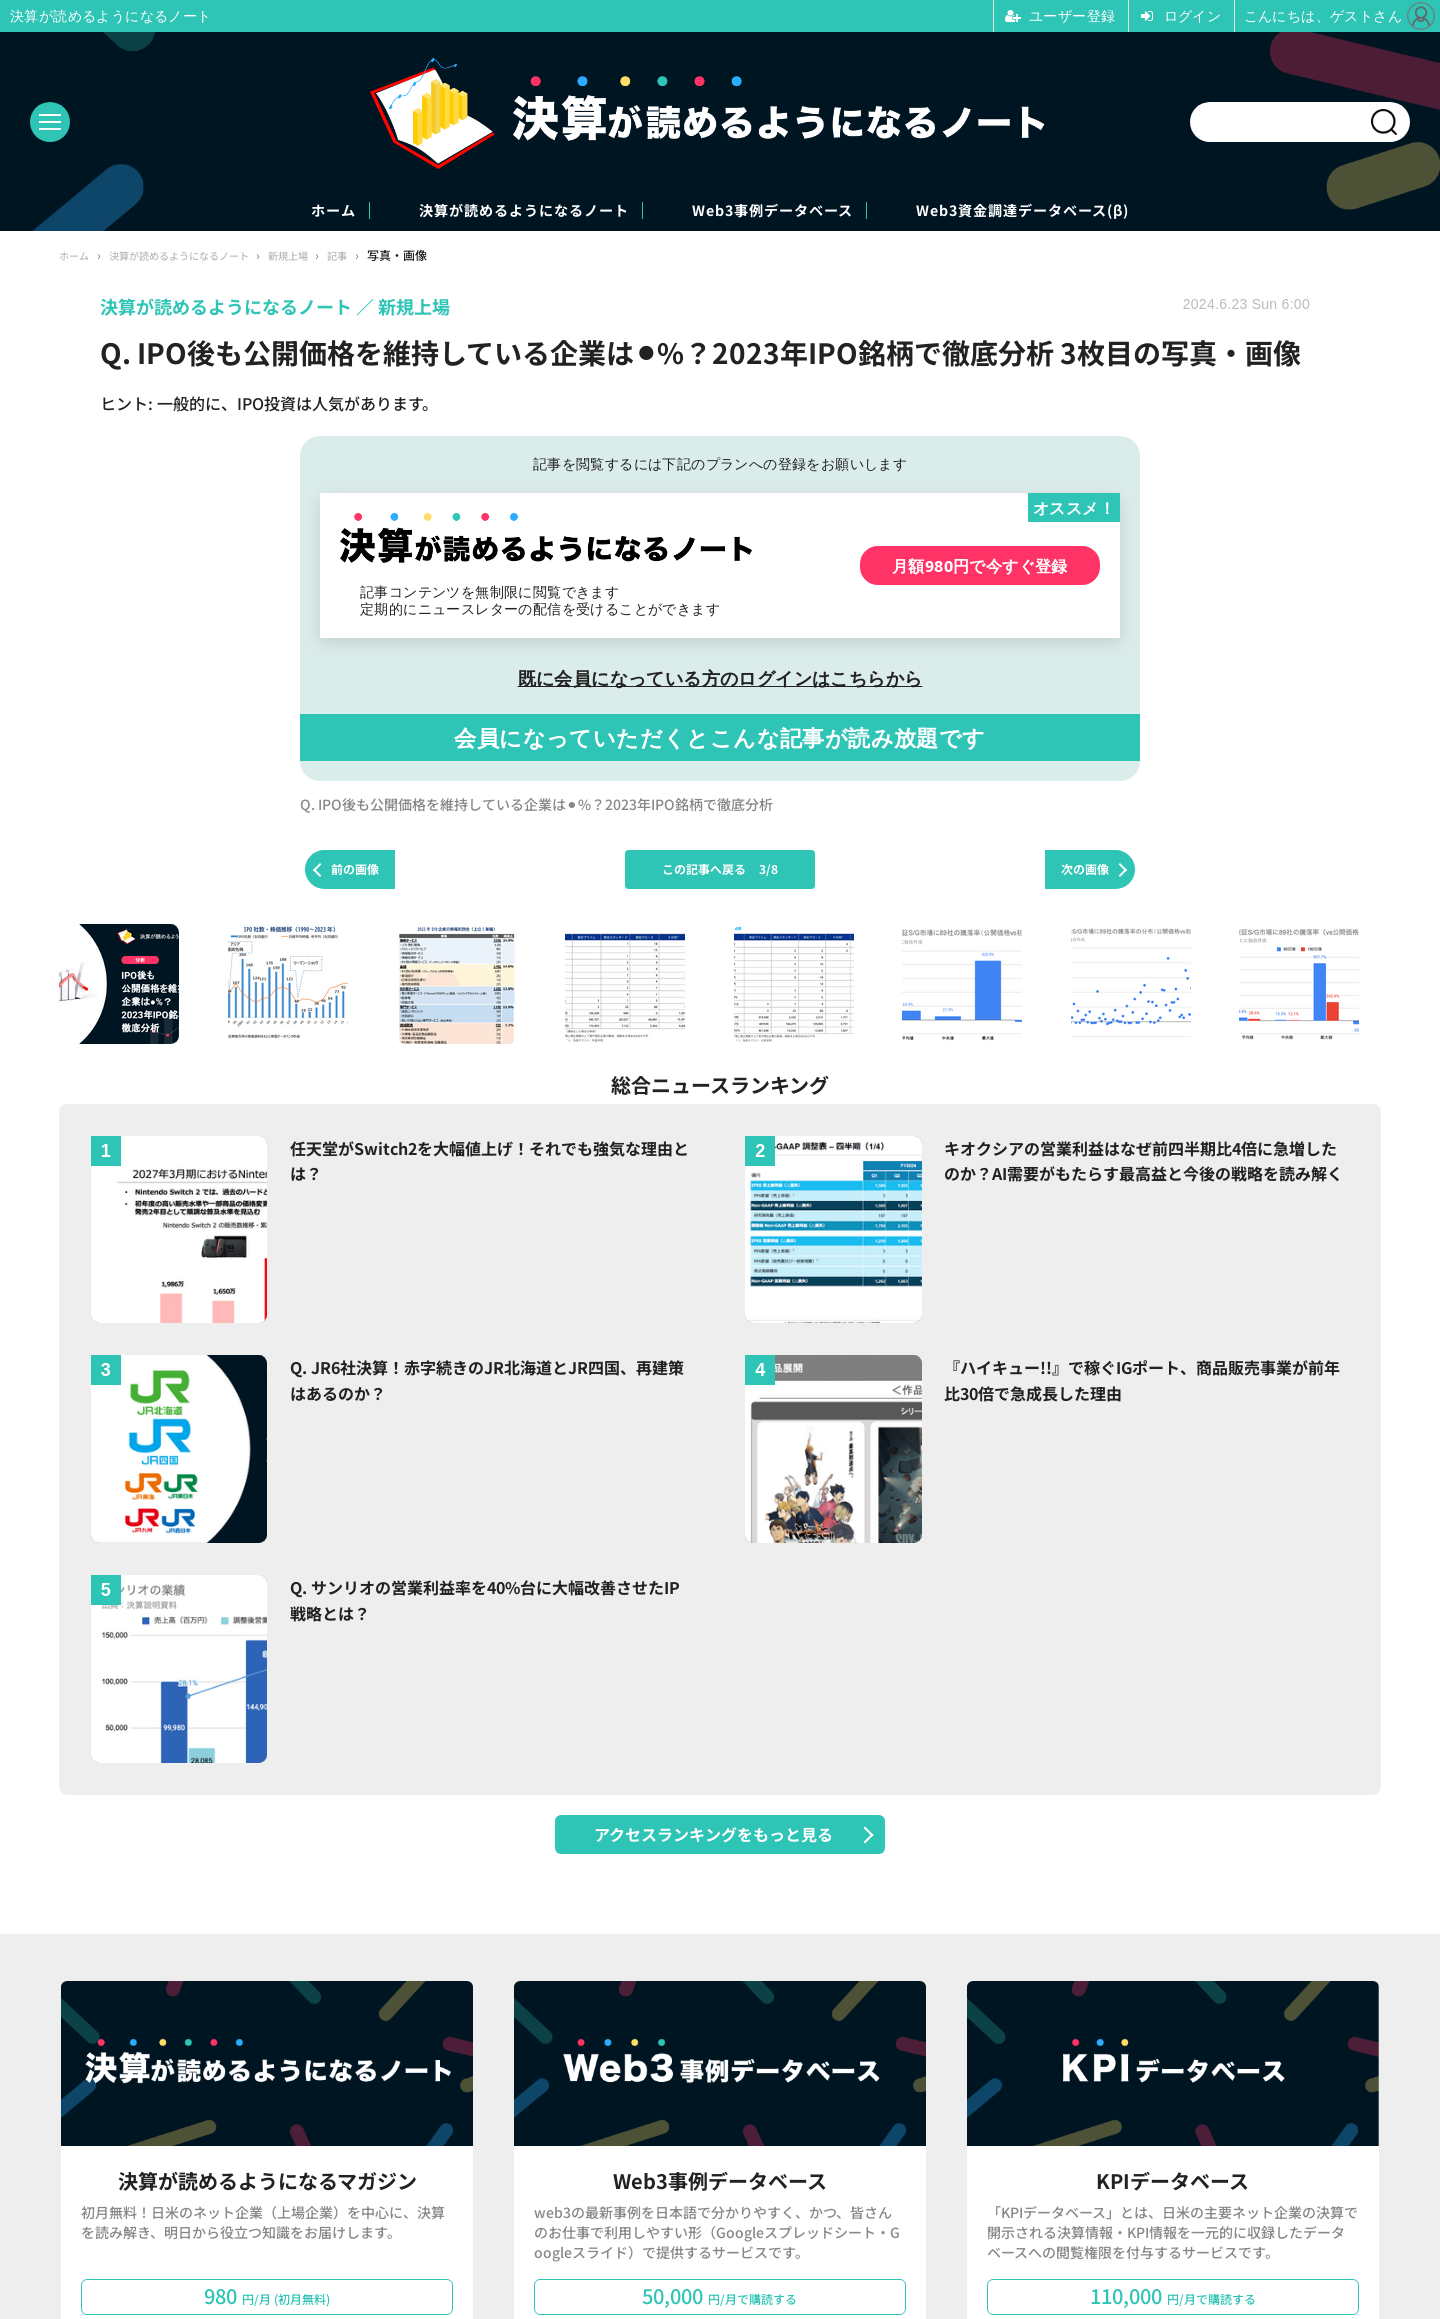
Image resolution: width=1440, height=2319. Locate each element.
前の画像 (355, 871)
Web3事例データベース (794, 211)
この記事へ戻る (720, 871)
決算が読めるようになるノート (484, 211)
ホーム (239, 211)
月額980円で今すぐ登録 (980, 567)
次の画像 (1085, 871)
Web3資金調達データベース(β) (1106, 211)
